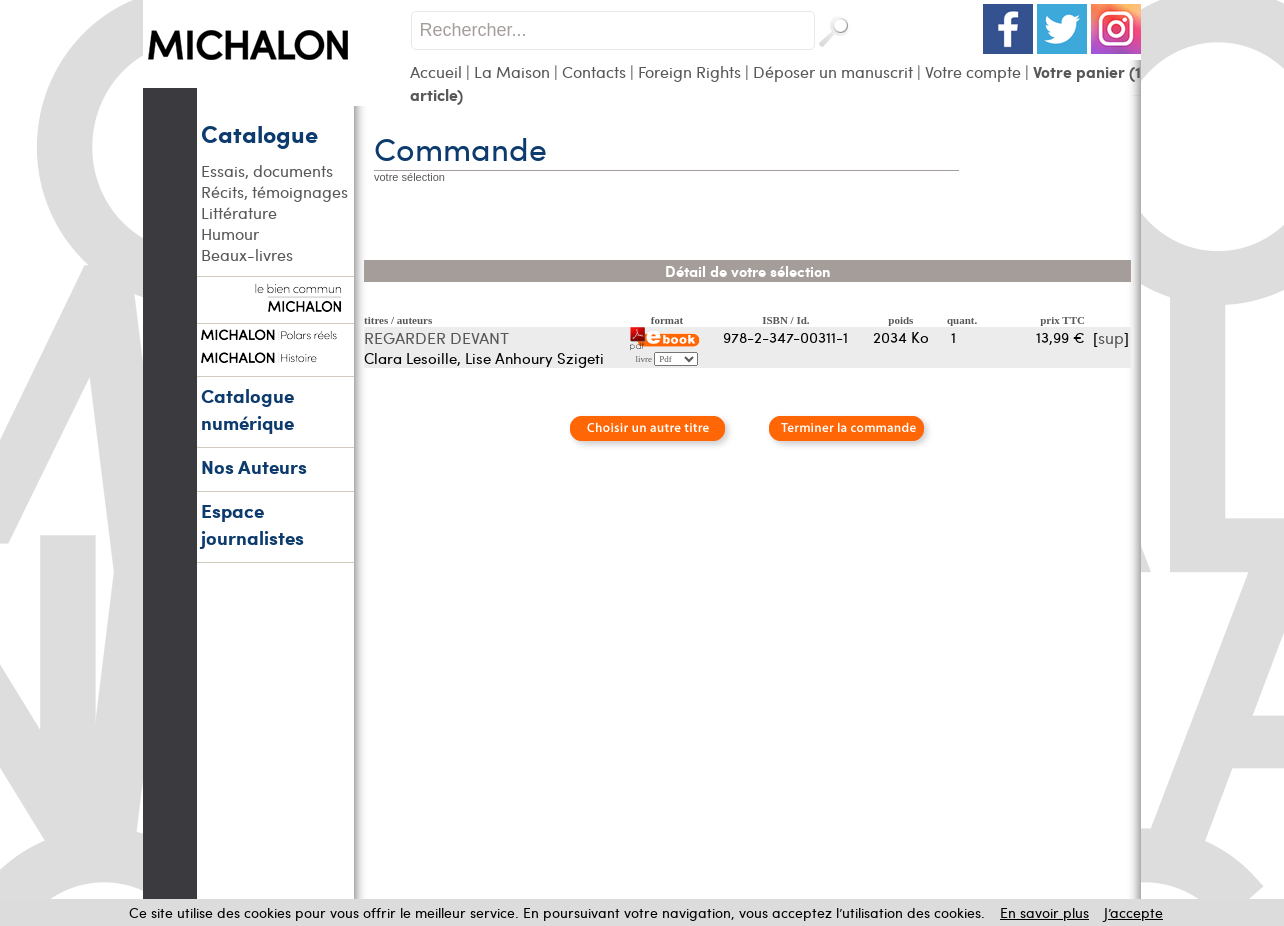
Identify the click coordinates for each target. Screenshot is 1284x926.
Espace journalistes (252, 524)
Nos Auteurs (254, 466)
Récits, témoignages (274, 191)
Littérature (239, 212)
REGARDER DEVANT (436, 337)
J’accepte (1133, 912)
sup (1111, 337)
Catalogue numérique (247, 409)
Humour (230, 233)
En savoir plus (1044, 912)
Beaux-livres (247, 254)
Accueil (436, 71)
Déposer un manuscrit (833, 71)
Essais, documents (267, 170)
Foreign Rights (689, 71)
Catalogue (259, 133)
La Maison (512, 71)
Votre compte (973, 71)
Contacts (594, 71)
